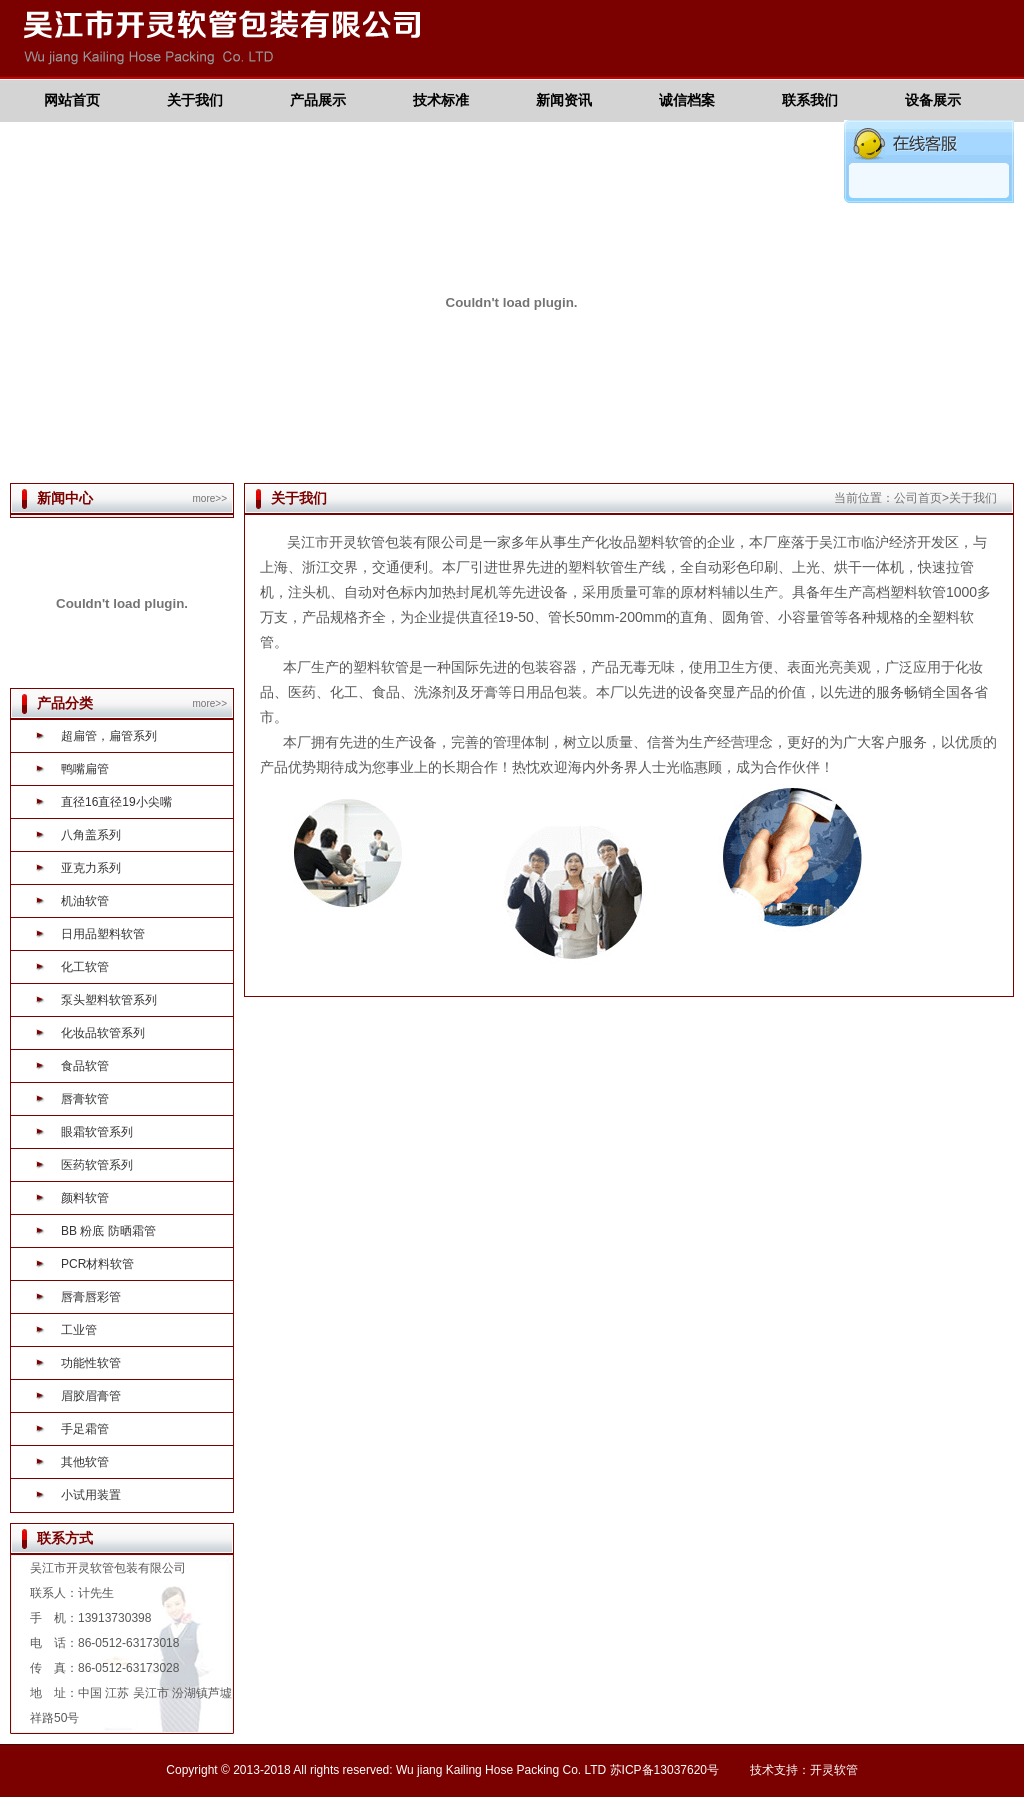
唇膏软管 (85, 1099)
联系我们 (810, 100)
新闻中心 (65, 498)
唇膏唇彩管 (91, 1297)
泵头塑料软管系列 (109, 1000)
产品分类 (65, 703)
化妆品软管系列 (103, 1033)
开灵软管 (834, 1770)
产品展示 (318, 100)
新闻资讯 (564, 100)
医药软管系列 (97, 1165)
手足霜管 (85, 1429)
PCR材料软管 (97, 1264)
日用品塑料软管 (103, 934)
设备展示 (933, 100)
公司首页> (921, 498)
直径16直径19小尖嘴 (116, 802)
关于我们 (195, 100)
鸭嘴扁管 (85, 769)
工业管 (79, 1330)
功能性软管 (91, 1363)
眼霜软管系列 (97, 1132)
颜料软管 (85, 1198)
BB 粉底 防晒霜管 (108, 1231)
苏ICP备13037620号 (664, 1770)
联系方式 (65, 1538)
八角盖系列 (91, 835)
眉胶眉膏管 (91, 1396)
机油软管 (85, 901)
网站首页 (72, 100)
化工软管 (85, 967)
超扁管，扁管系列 (109, 736)
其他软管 (85, 1462)
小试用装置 (91, 1495)
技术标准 (441, 100)
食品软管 (85, 1066)
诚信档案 (687, 100)
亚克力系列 (91, 868)
